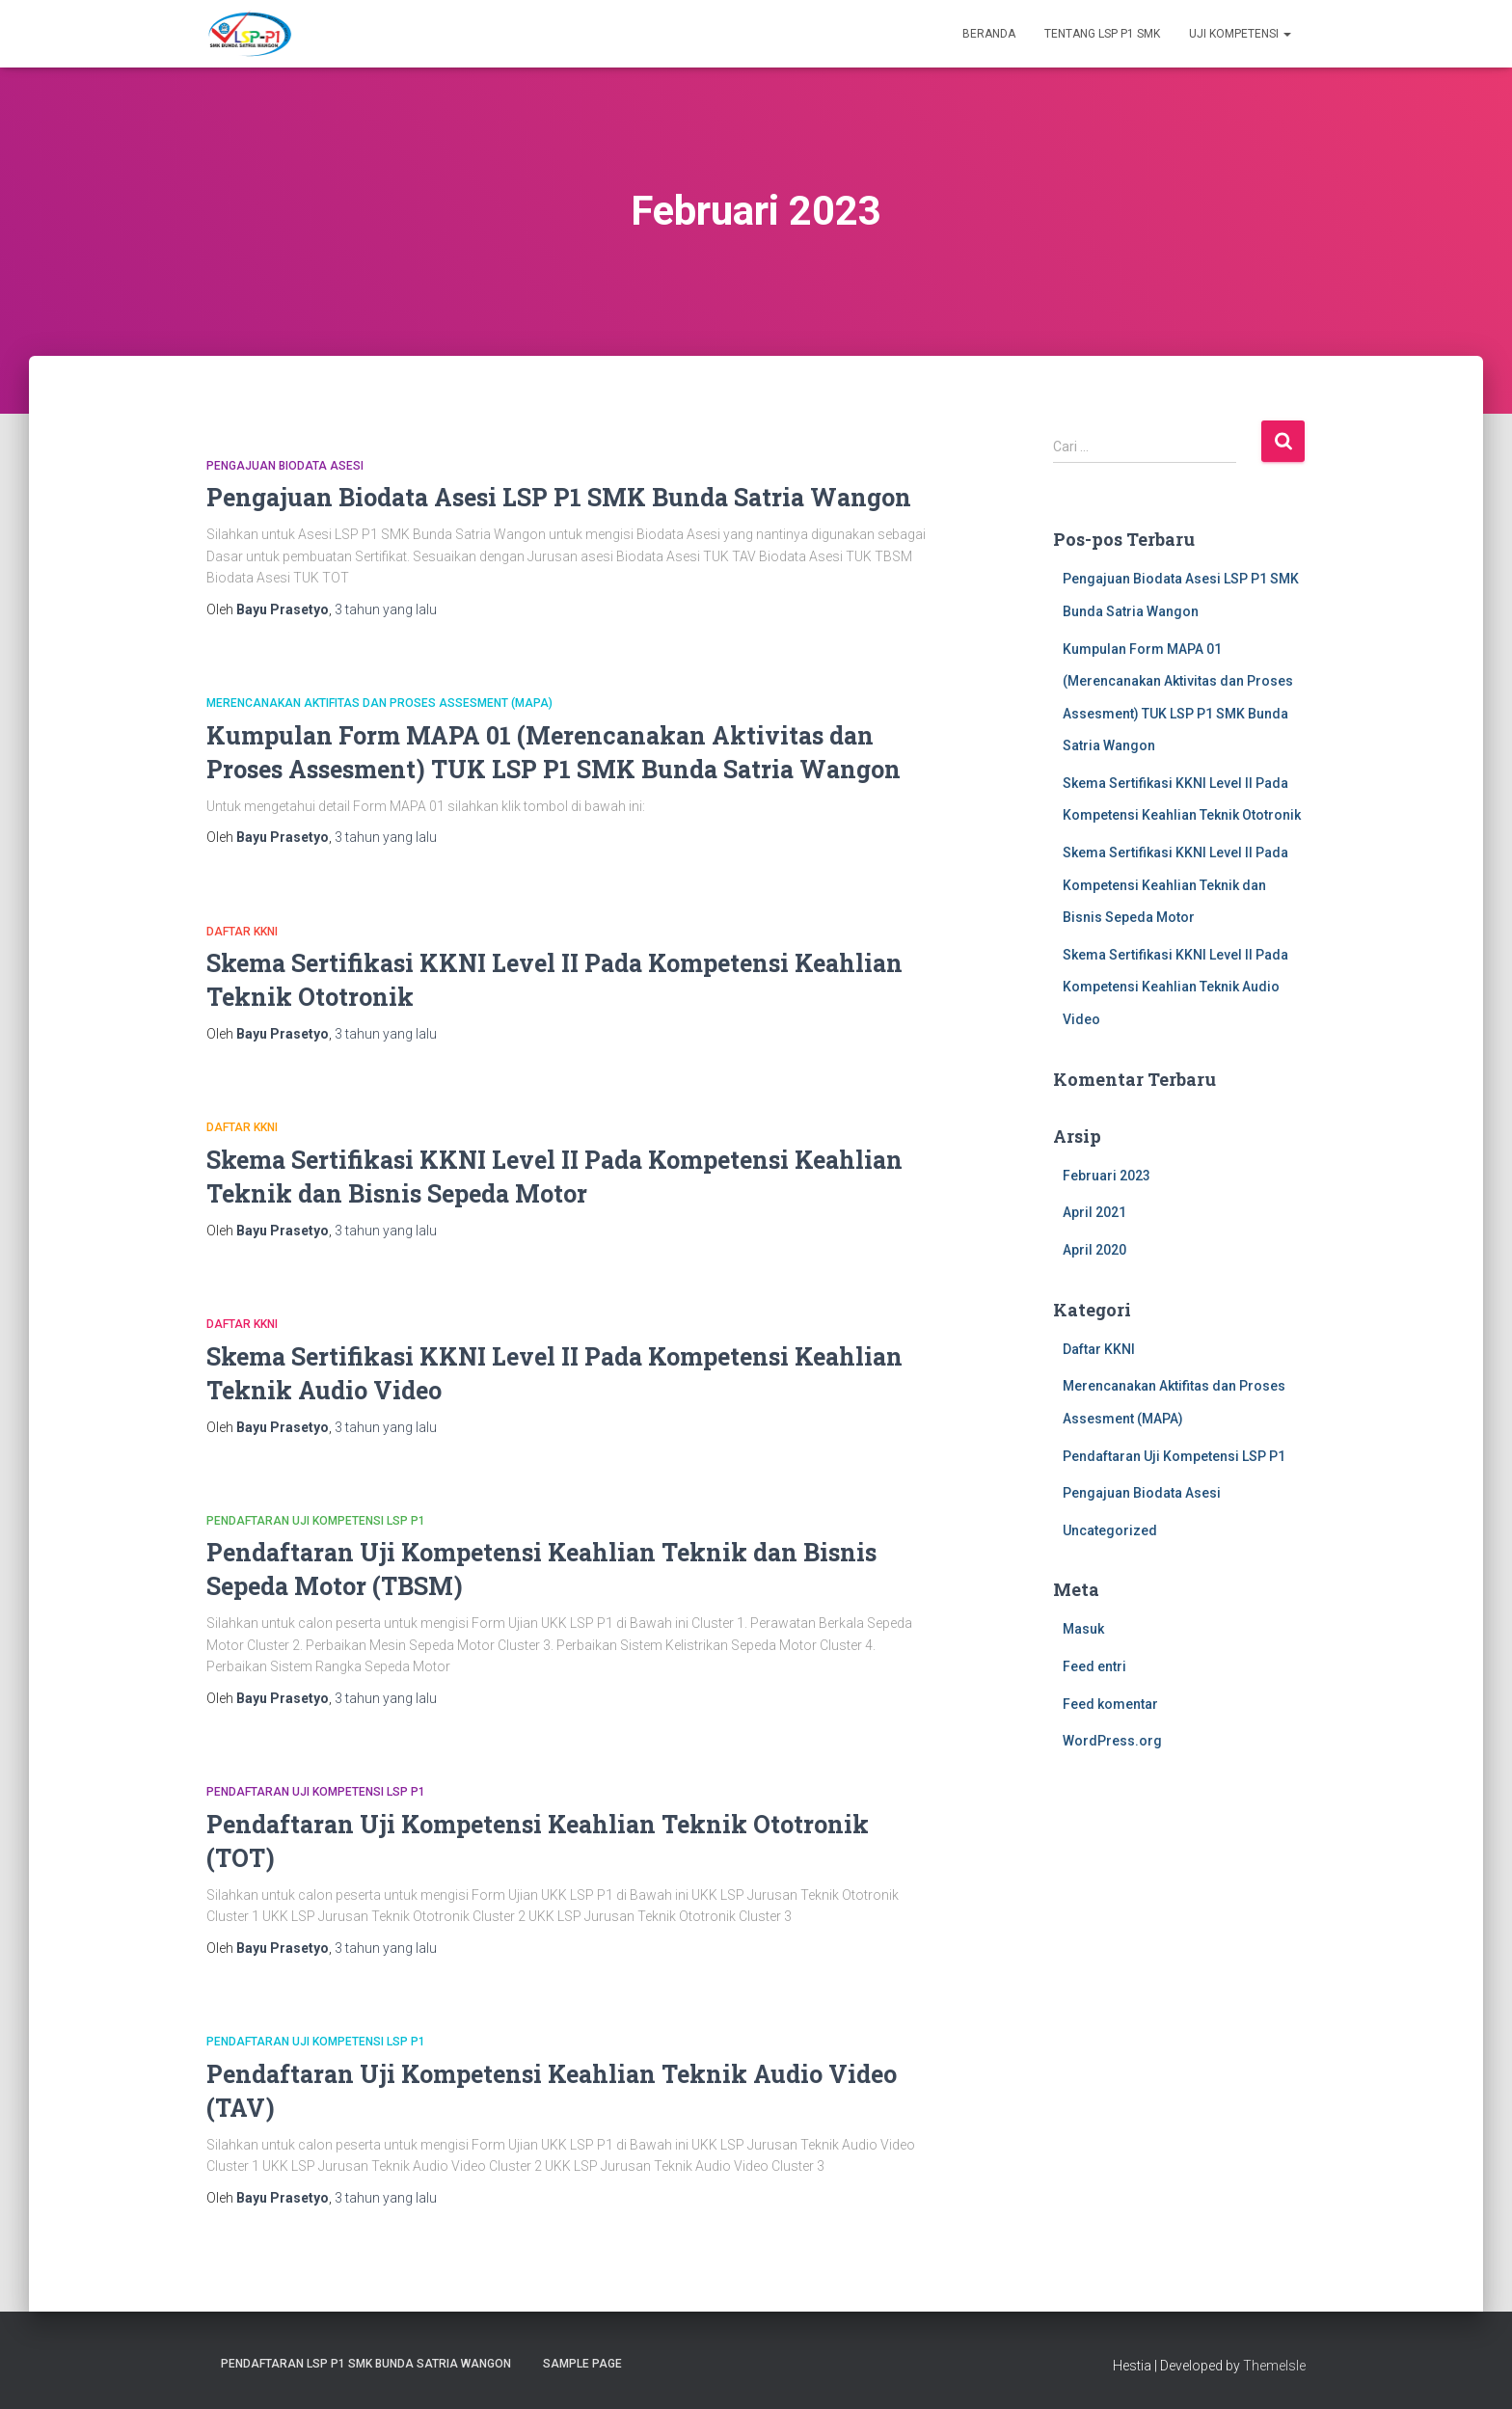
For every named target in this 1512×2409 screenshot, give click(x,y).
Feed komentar (1110, 1704)
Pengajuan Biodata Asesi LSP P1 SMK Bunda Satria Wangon (558, 497)
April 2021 (1094, 1212)
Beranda (988, 34)
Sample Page (582, 2363)
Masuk (1083, 1629)
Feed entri (1094, 1666)
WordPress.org (1112, 1740)
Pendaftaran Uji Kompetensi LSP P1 (315, 1521)
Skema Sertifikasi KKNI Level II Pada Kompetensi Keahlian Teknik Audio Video (1175, 987)
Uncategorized (1110, 1530)
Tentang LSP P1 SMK (1102, 34)
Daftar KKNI (242, 931)
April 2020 (1094, 1250)
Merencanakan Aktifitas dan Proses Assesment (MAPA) (379, 703)
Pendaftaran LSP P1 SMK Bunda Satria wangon (366, 2363)
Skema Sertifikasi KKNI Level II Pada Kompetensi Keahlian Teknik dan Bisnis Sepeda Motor (1175, 885)
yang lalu (386, 609)
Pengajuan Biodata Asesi (285, 466)
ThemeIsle (1274, 2365)
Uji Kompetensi (1240, 34)
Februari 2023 (1106, 1175)
